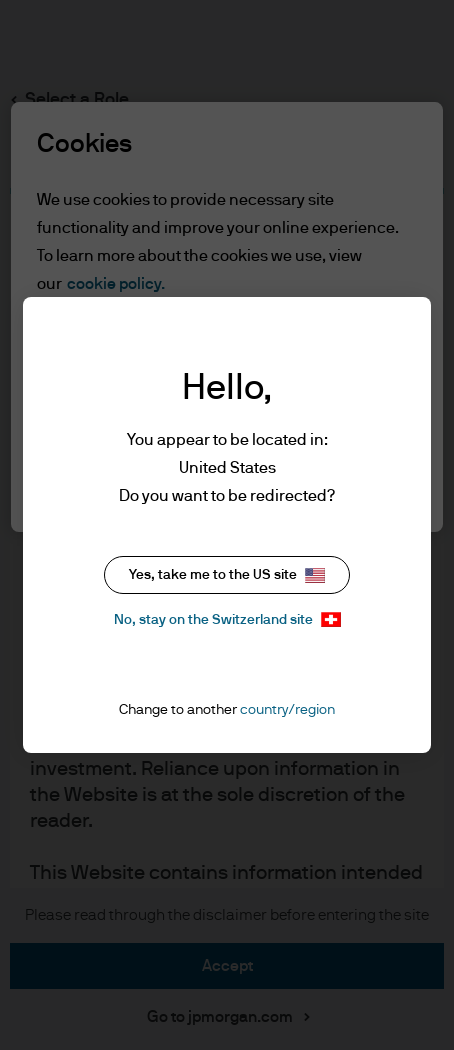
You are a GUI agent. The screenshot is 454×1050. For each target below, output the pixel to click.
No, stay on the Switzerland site (227, 619)
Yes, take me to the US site (227, 575)
